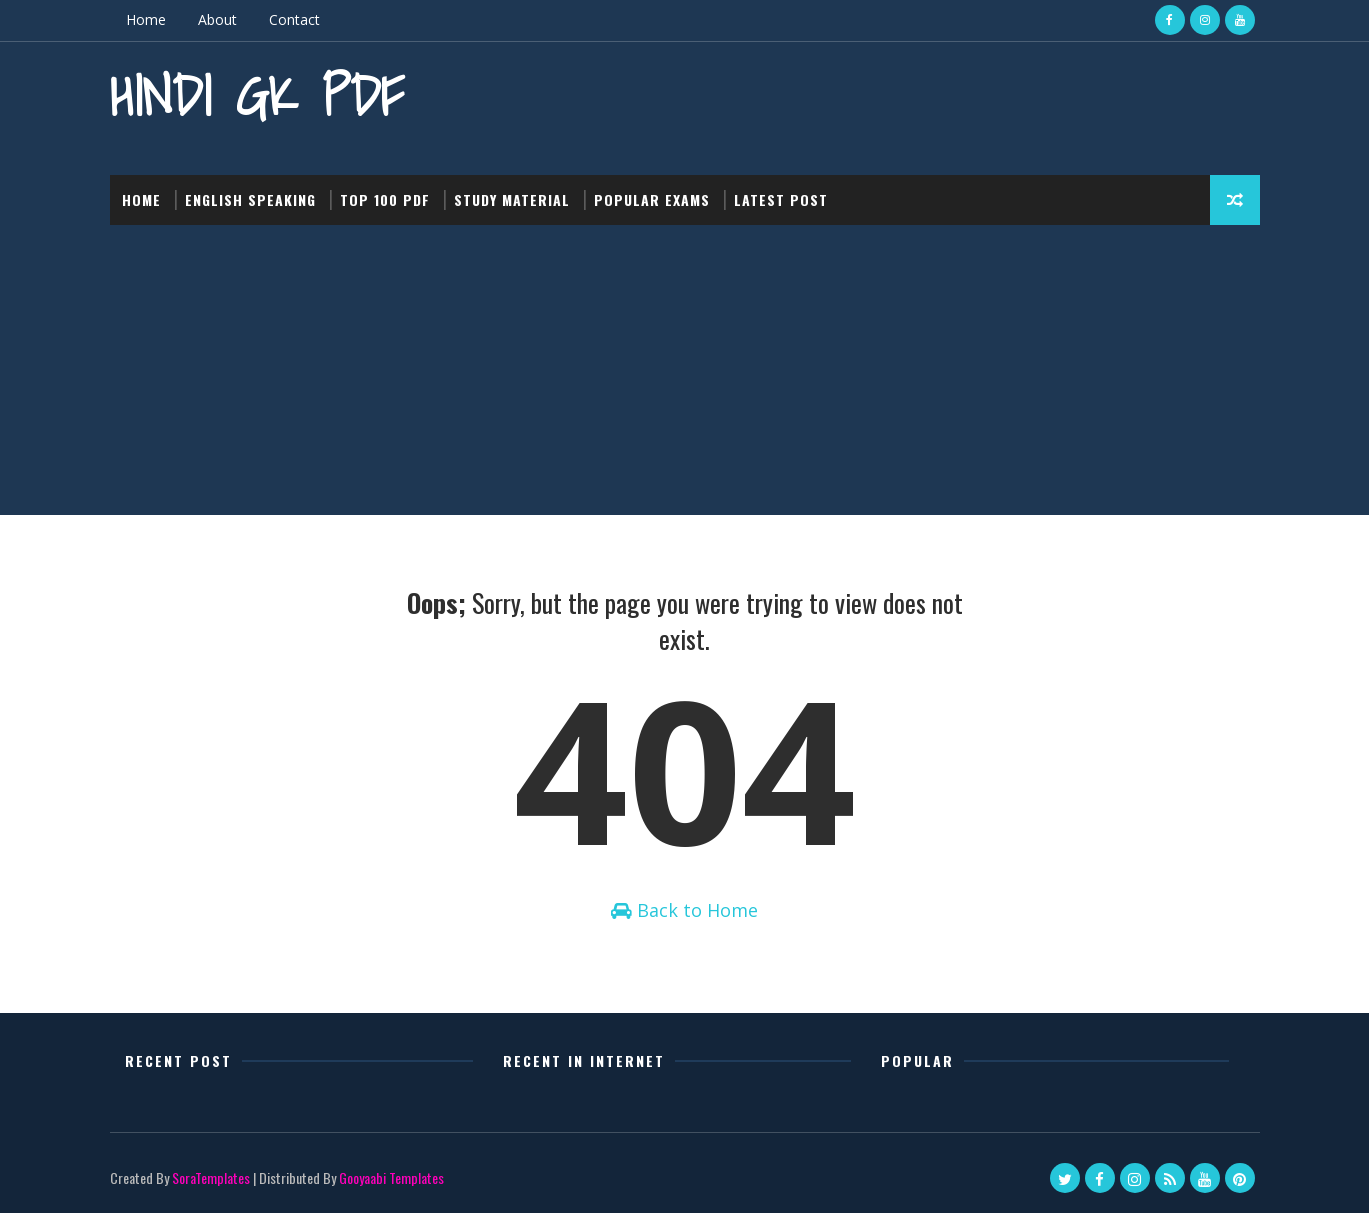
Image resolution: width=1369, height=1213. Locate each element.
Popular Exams (652, 199)
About (217, 19)
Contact (294, 19)
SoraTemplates (211, 1177)
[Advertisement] (685, 375)
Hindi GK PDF (257, 95)
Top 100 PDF (385, 199)
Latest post (781, 199)
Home (146, 19)
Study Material (512, 199)
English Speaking (250, 199)
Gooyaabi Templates (391, 1177)
